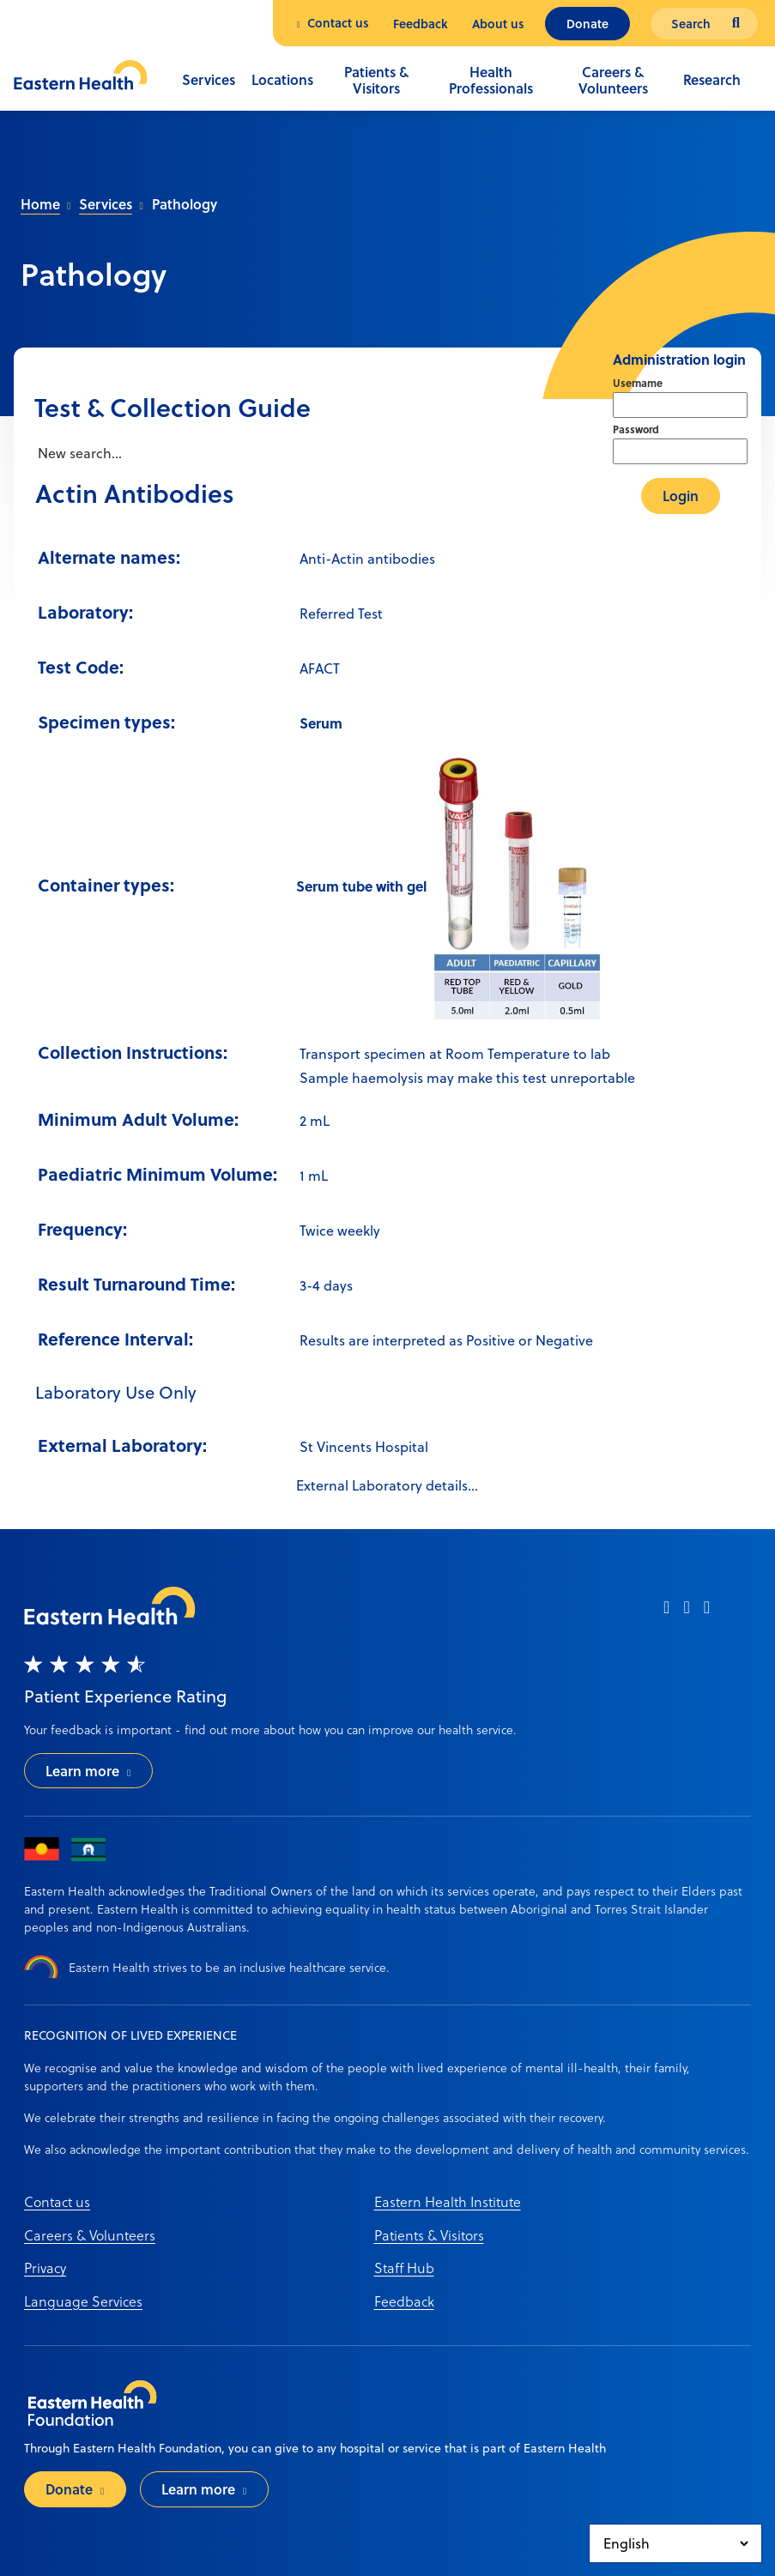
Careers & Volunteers (613, 80)
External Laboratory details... (387, 1485)
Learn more (82, 1771)
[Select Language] (675, 2543)
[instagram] (686, 1613)
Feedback (420, 24)
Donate (587, 24)
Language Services (83, 2301)
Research (712, 79)
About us (498, 24)
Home (40, 204)
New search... (78, 453)
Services (208, 79)
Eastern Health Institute (447, 2201)
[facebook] (666, 1613)
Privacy (45, 2267)
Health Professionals (491, 80)
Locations (282, 79)
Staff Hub (404, 2267)
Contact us (338, 23)
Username (638, 382)
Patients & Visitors (376, 80)
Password (636, 429)
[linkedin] (707, 1613)
